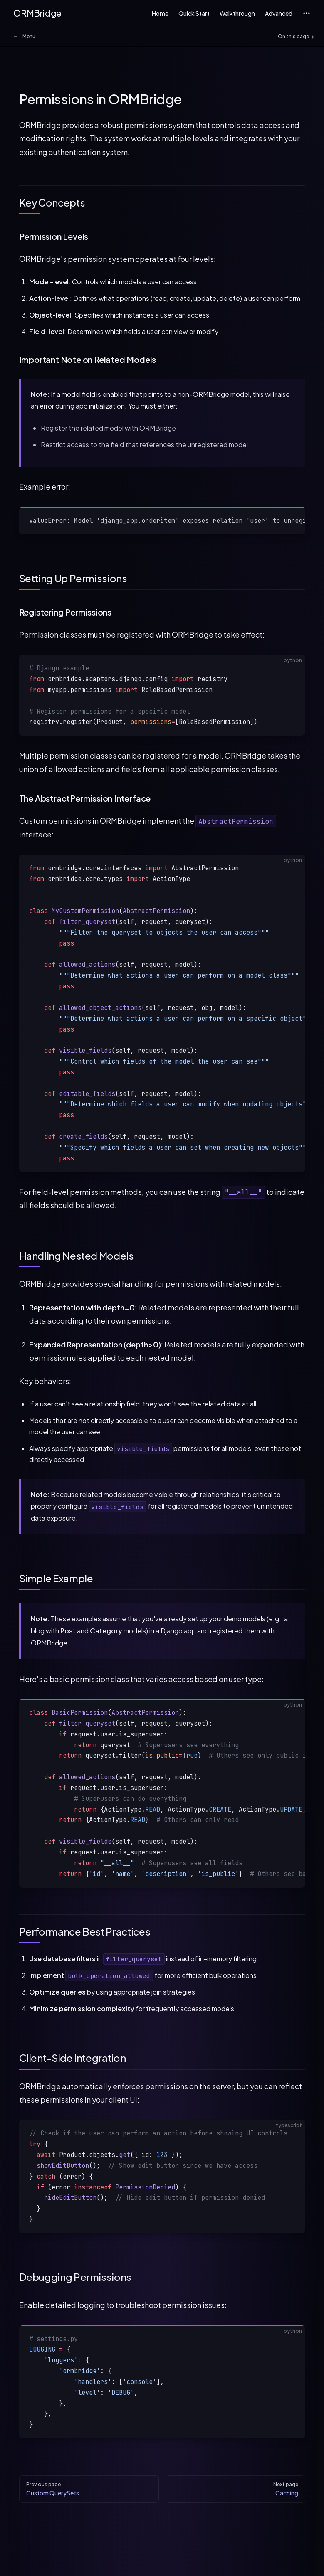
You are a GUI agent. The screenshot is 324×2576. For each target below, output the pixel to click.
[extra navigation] (306, 13)
